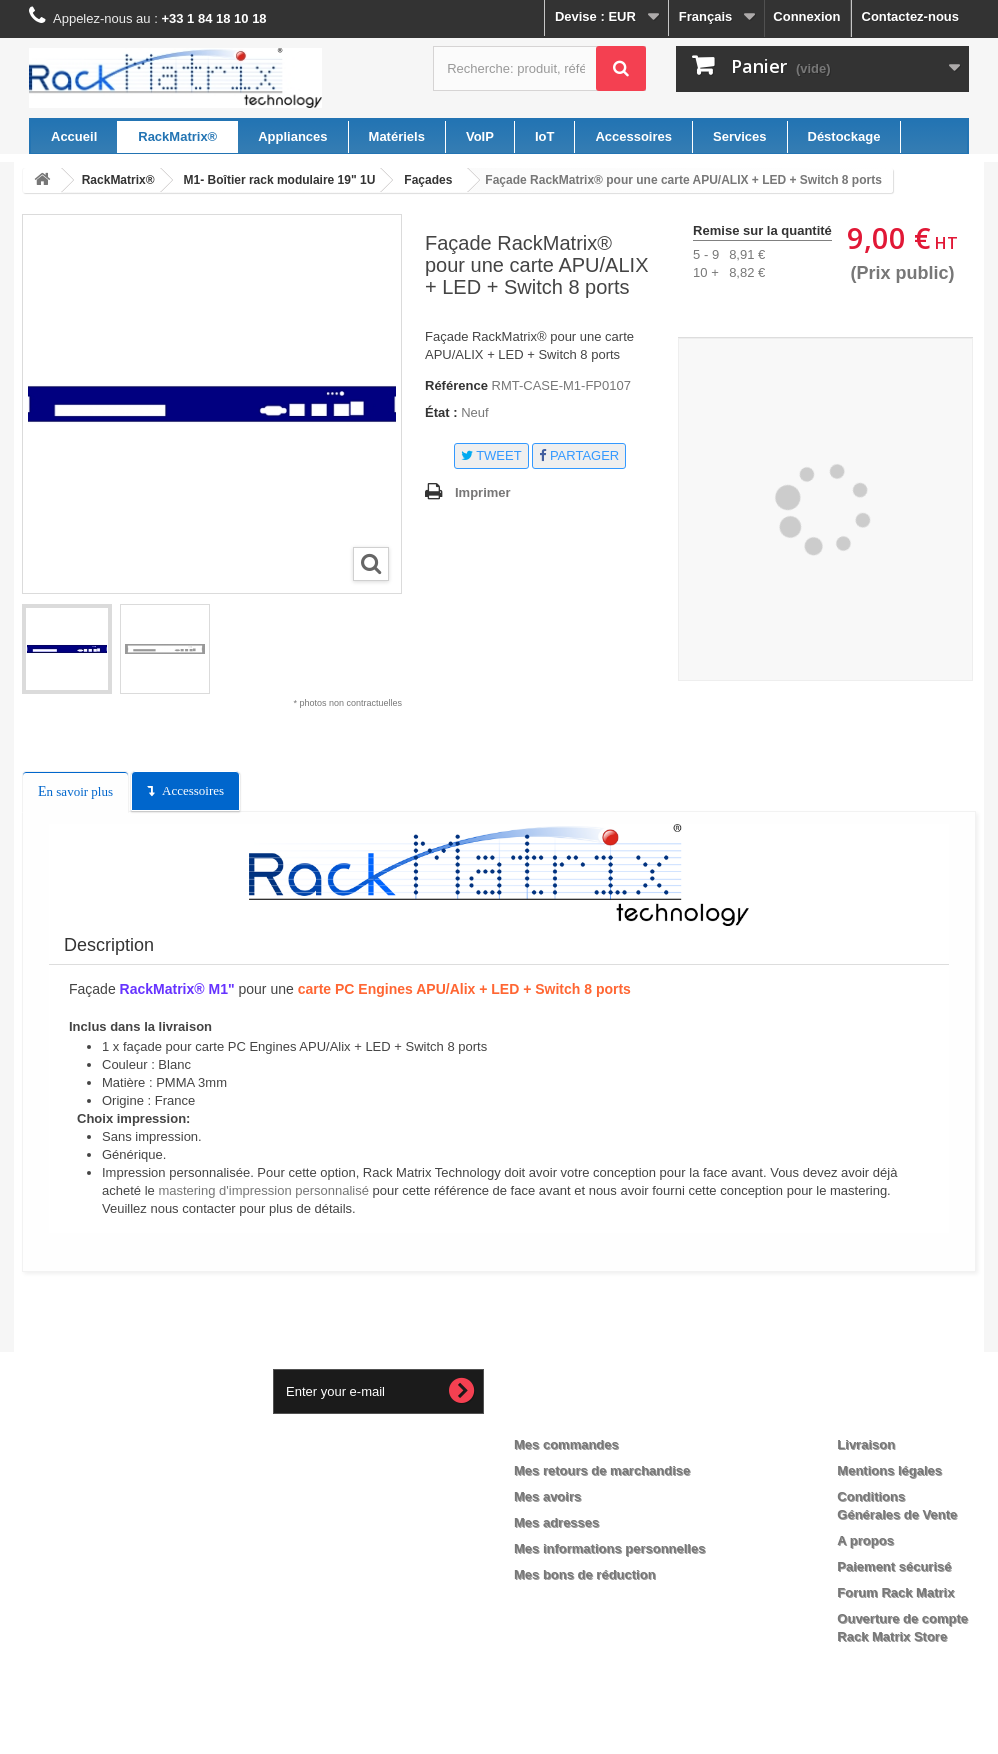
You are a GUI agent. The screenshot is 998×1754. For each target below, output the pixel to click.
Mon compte (571, 1412)
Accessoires (193, 790)
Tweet (491, 455)
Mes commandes (566, 1444)
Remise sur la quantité (762, 230)
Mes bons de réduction (585, 1574)
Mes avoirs (547, 1496)
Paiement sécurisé (894, 1566)
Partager (579, 455)
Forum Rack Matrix (895, 1592)
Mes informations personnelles (609, 1548)
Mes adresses (556, 1522)
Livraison (866, 1444)
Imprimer (483, 492)
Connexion (806, 16)
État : (441, 412)
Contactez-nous (911, 16)
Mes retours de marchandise (602, 1470)
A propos (865, 1540)
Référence (456, 385)
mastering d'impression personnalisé (263, 1190)
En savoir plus (75, 791)
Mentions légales (889, 1470)
